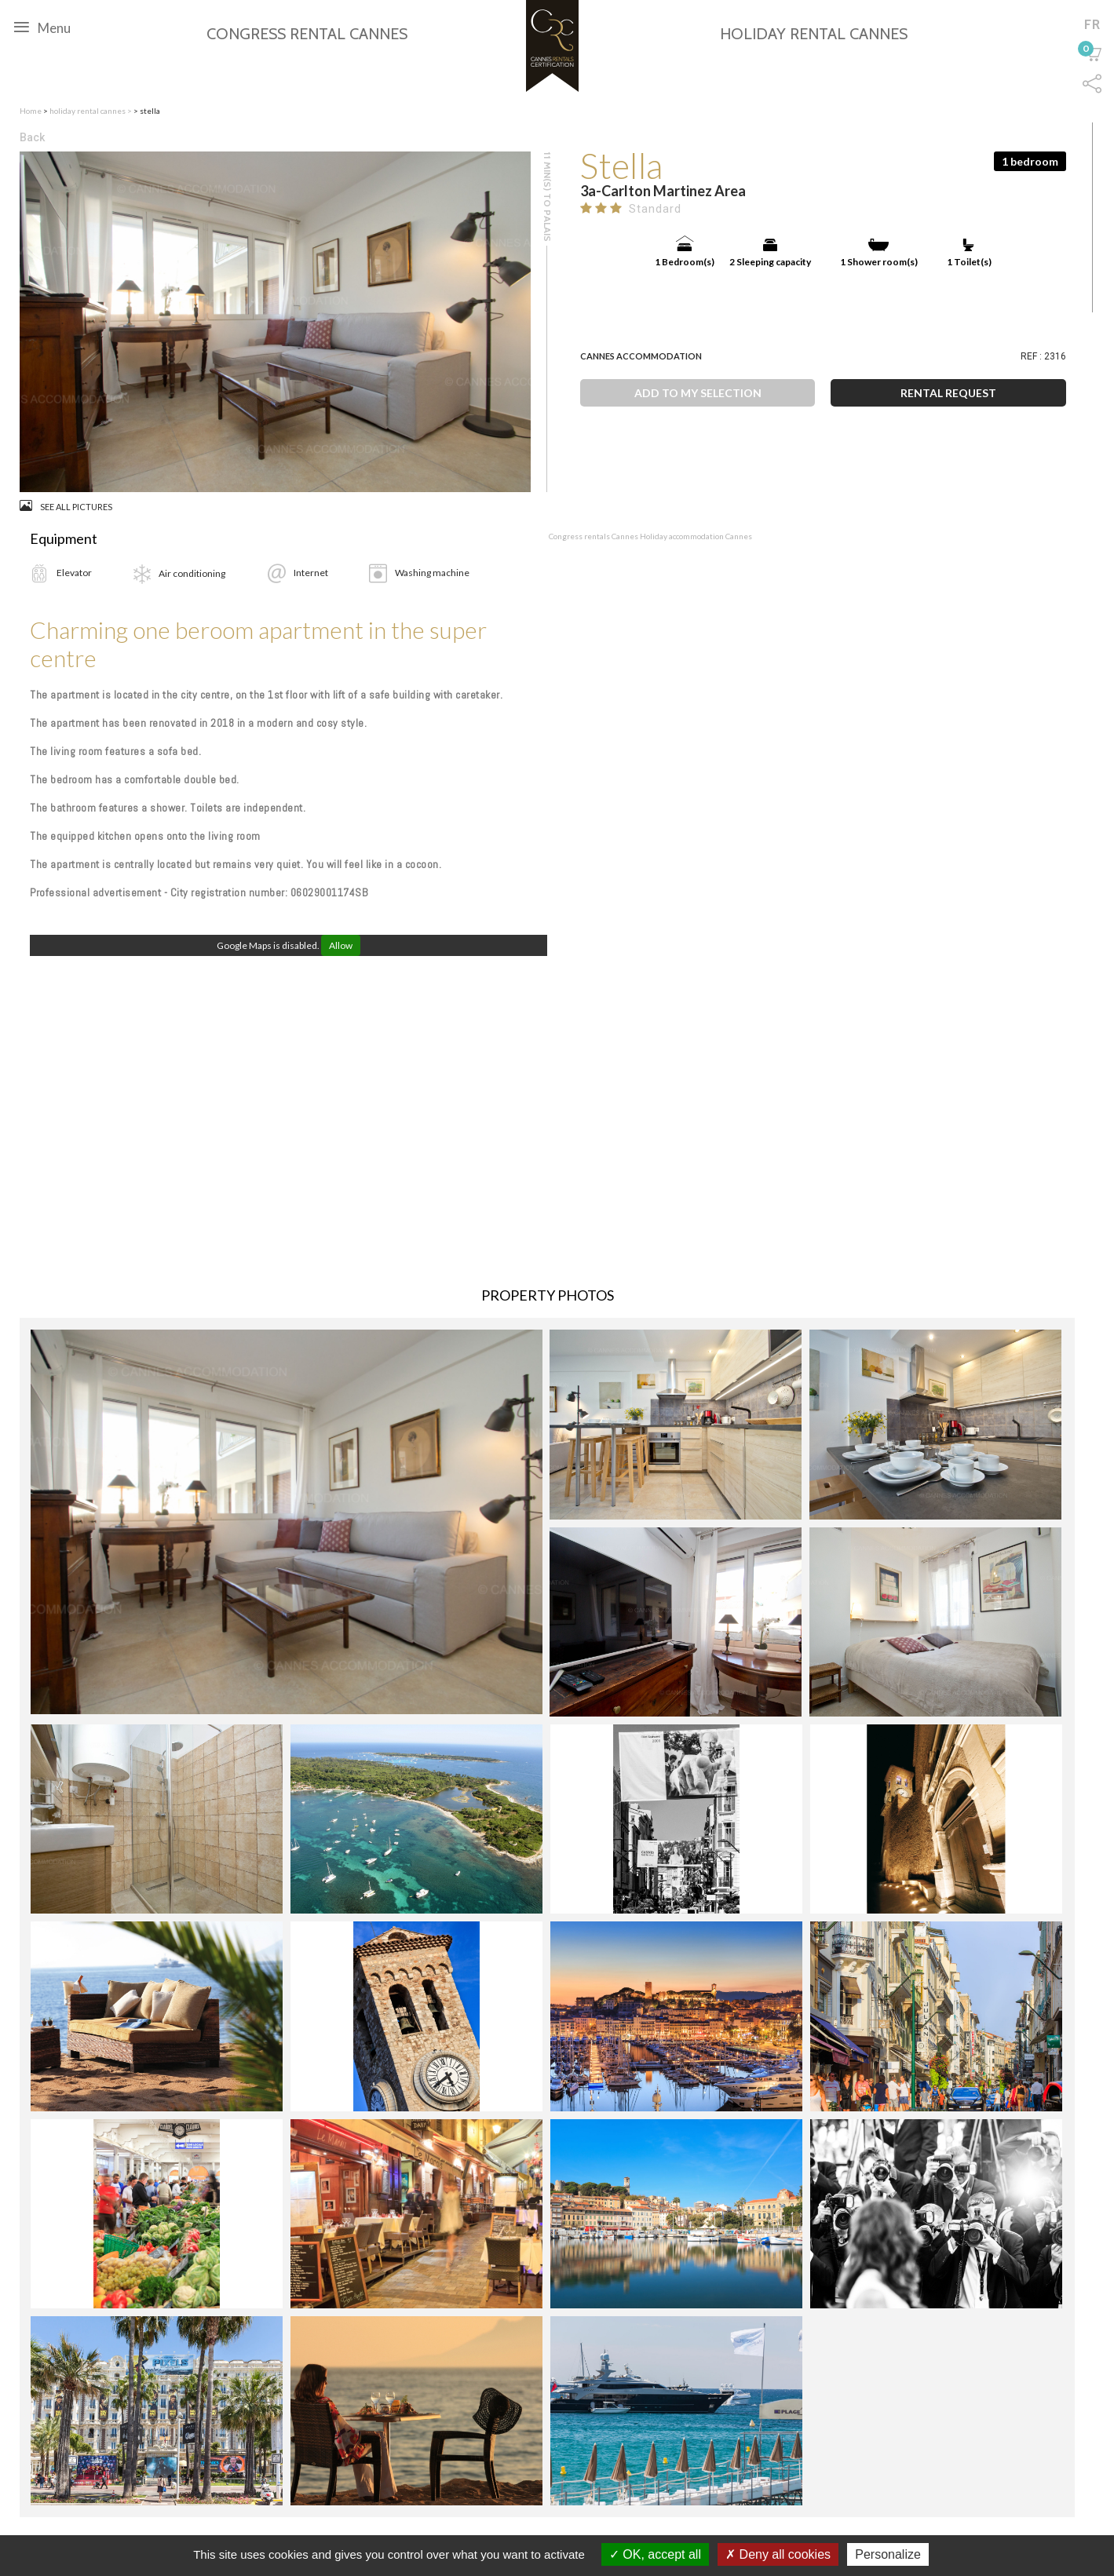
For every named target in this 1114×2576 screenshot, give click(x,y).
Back (32, 137)
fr (1092, 24)
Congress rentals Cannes (594, 536)
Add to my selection (698, 393)
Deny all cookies (778, 2554)
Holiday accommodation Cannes (696, 536)
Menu (42, 27)
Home (31, 110)
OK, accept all (655, 2554)
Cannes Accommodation (641, 356)
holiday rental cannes (88, 110)
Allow (340, 945)
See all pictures (66, 506)
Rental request (948, 393)
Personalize (888, 2554)
